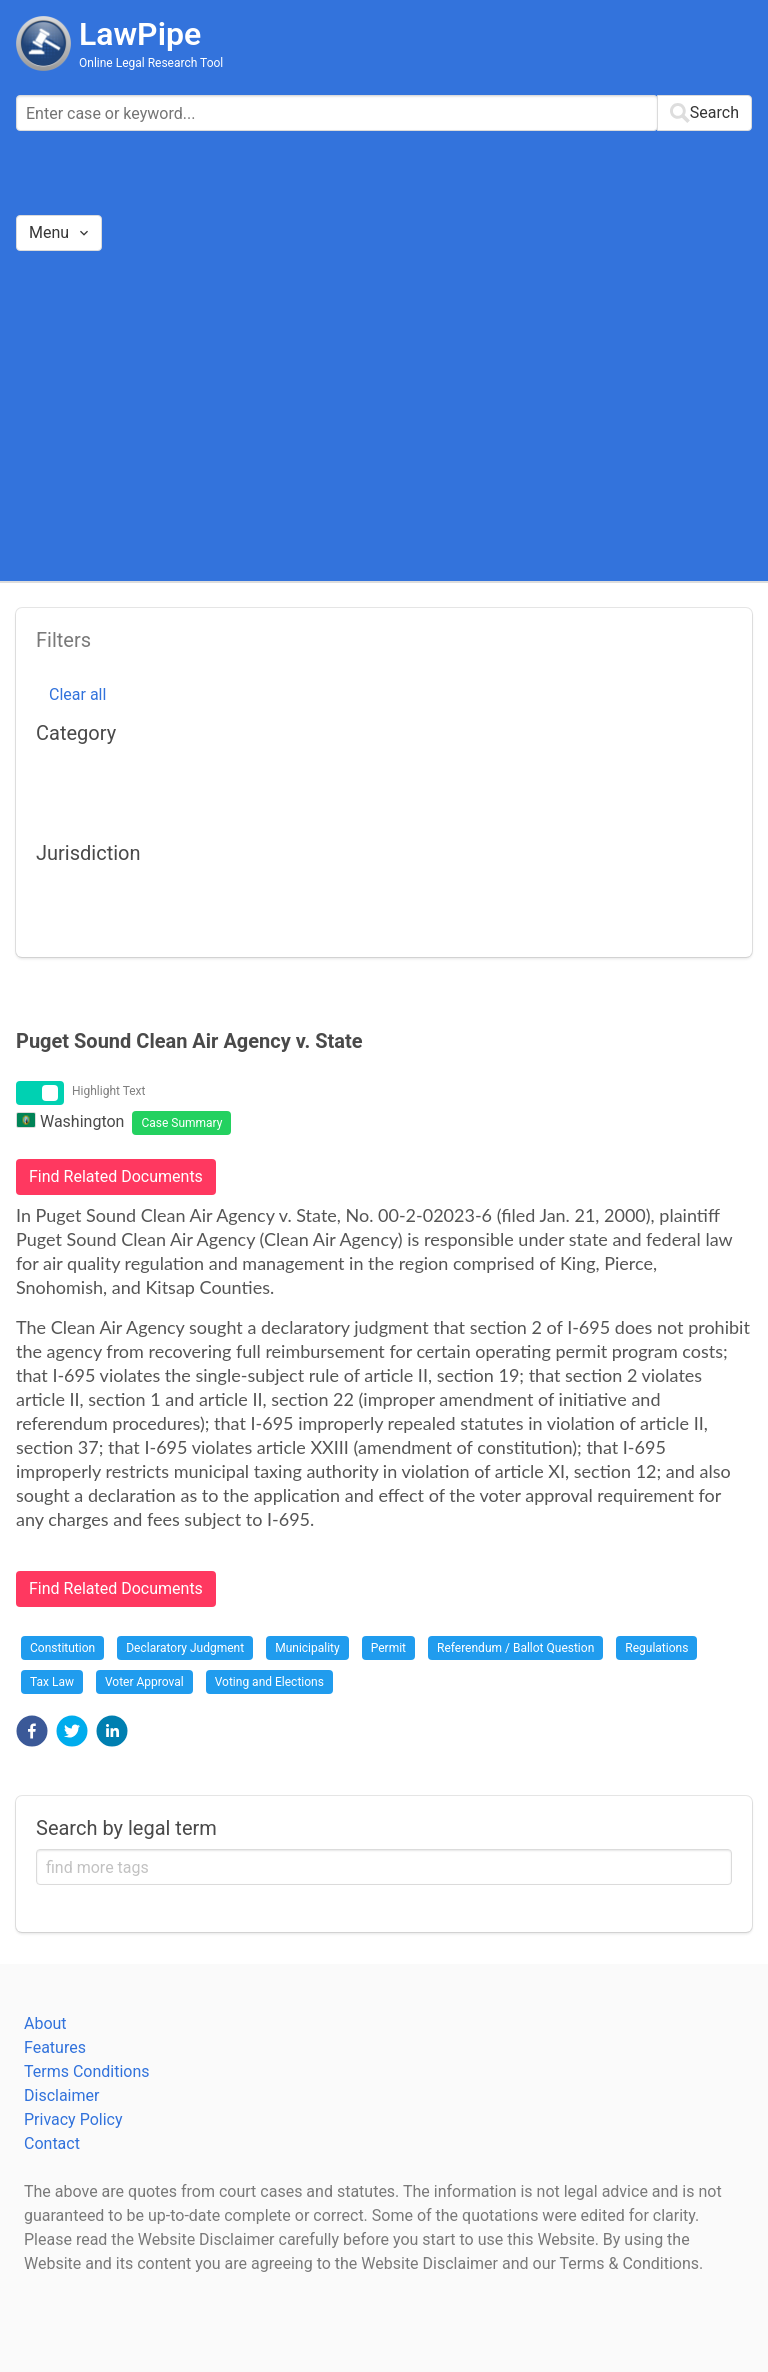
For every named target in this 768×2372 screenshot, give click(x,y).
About (45, 2023)
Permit (388, 1648)
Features (55, 2047)
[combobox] (384, 113)
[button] (32, 1731)
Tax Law (52, 1682)
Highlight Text (109, 1091)
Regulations (656, 1648)
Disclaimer (61, 2095)
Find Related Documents (116, 1176)
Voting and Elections (269, 1682)
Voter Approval (144, 1682)
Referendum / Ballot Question (515, 1648)
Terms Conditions (87, 2071)
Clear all (77, 694)
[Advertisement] (384, 415)
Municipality (307, 1648)
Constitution (62, 1648)
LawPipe (140, 34)
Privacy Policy (73, 2119)
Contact (52, 2143)
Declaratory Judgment (185, 1648)
